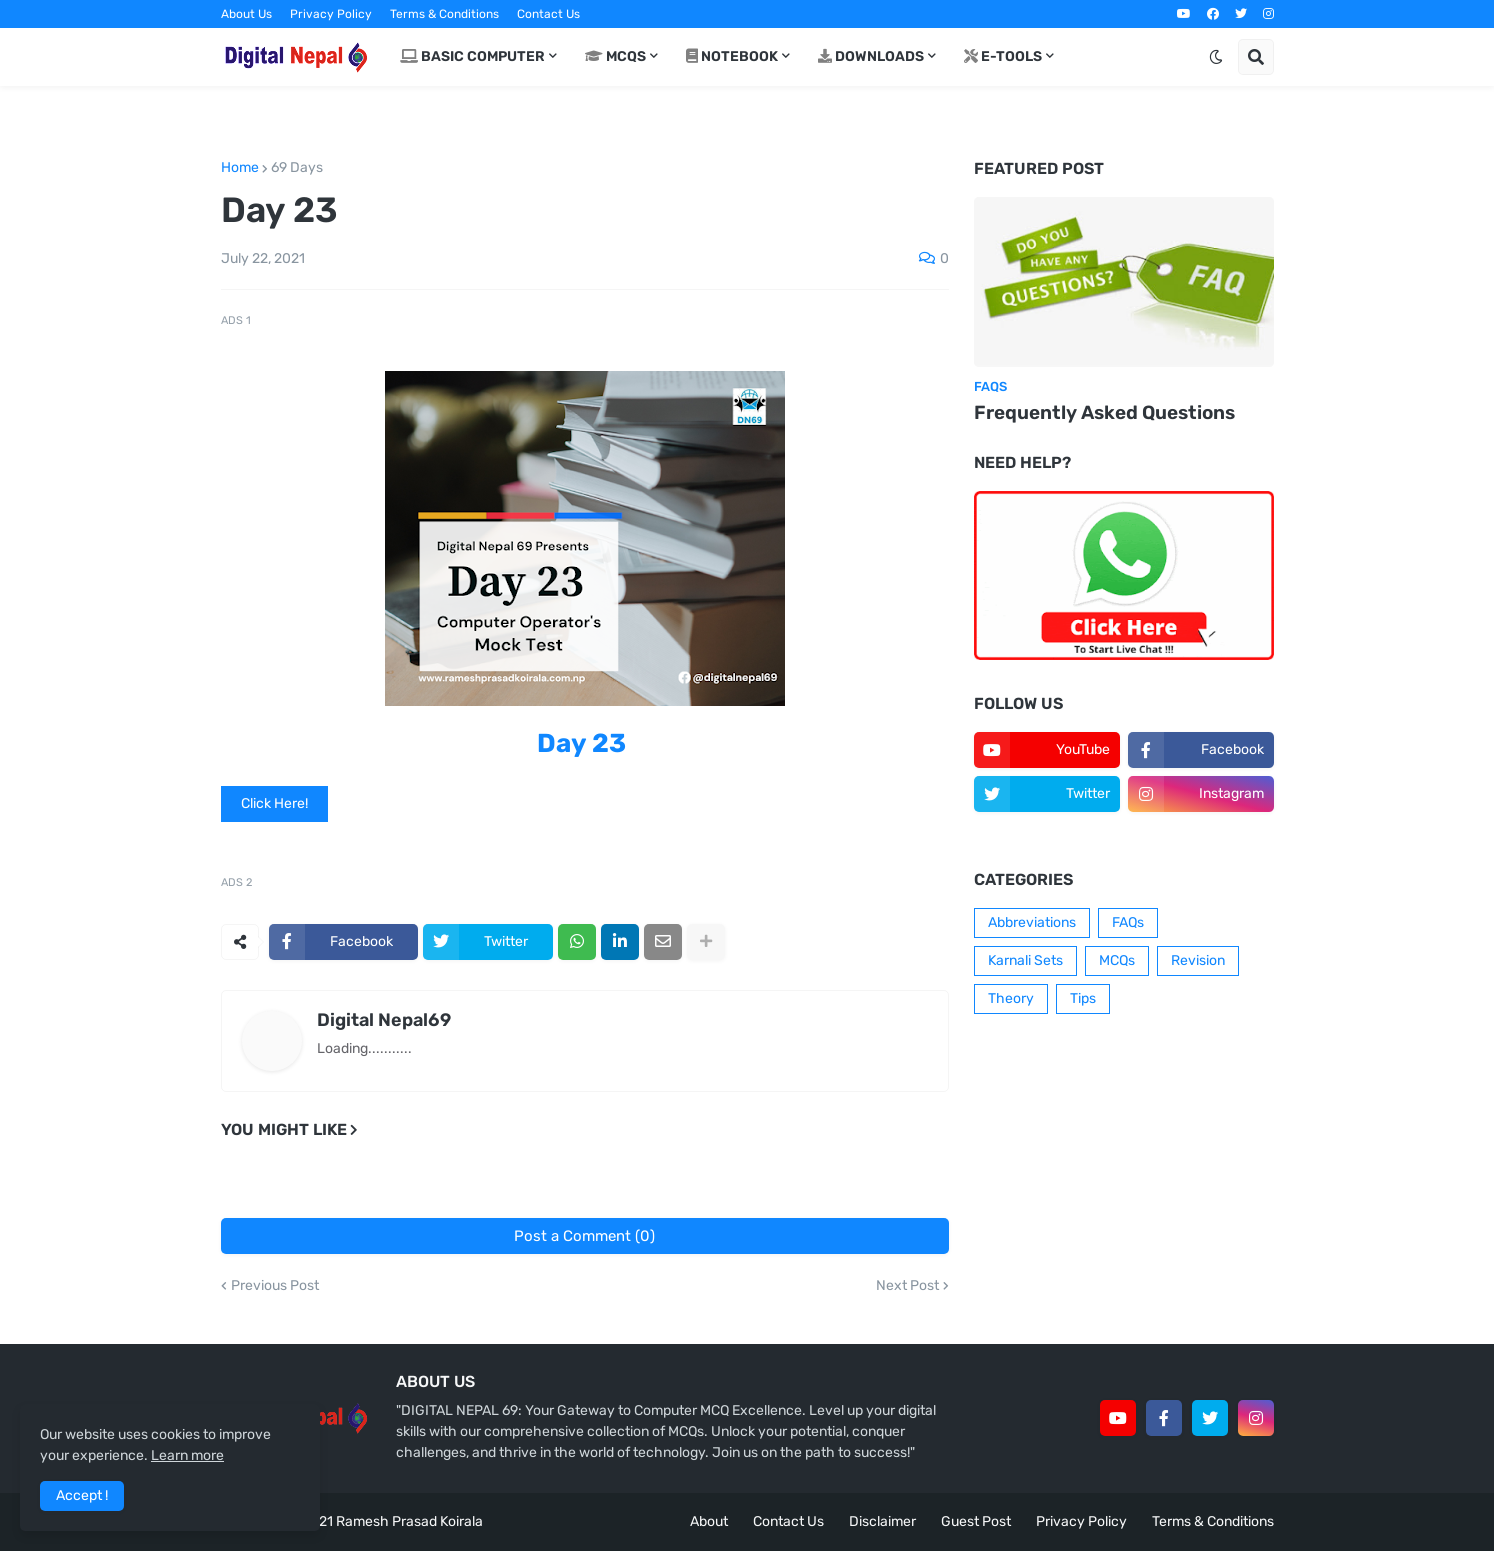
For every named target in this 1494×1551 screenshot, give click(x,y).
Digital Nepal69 (384, 1020)
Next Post (907, 1286)
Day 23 (581, 743)
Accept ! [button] (82, 1495)
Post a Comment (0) (584, 1236)
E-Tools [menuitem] (1003, 56)
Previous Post (275, 1286)
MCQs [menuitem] (615, 56)
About (709, 1521)
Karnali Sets (1025, 960)
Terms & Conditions (444, 14)
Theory (1011, 998)
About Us (246, 14)
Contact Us (548, 14)
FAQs (1128, 922)
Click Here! (274, 803)
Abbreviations (1032, 922)
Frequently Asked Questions (1104, 412)
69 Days (297, 168)
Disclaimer (882, 1521)
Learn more (187, 1455)
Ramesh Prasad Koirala (409, 1521)
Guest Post (976, 1521)
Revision (1198, 960)
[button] (1216, 57)
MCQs (1117, 960)
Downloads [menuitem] (871, 56)
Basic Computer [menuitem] (472, 56)
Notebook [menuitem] (732, 56)
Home (240, 168)
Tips (1083, 998)
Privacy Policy (331, 14)
